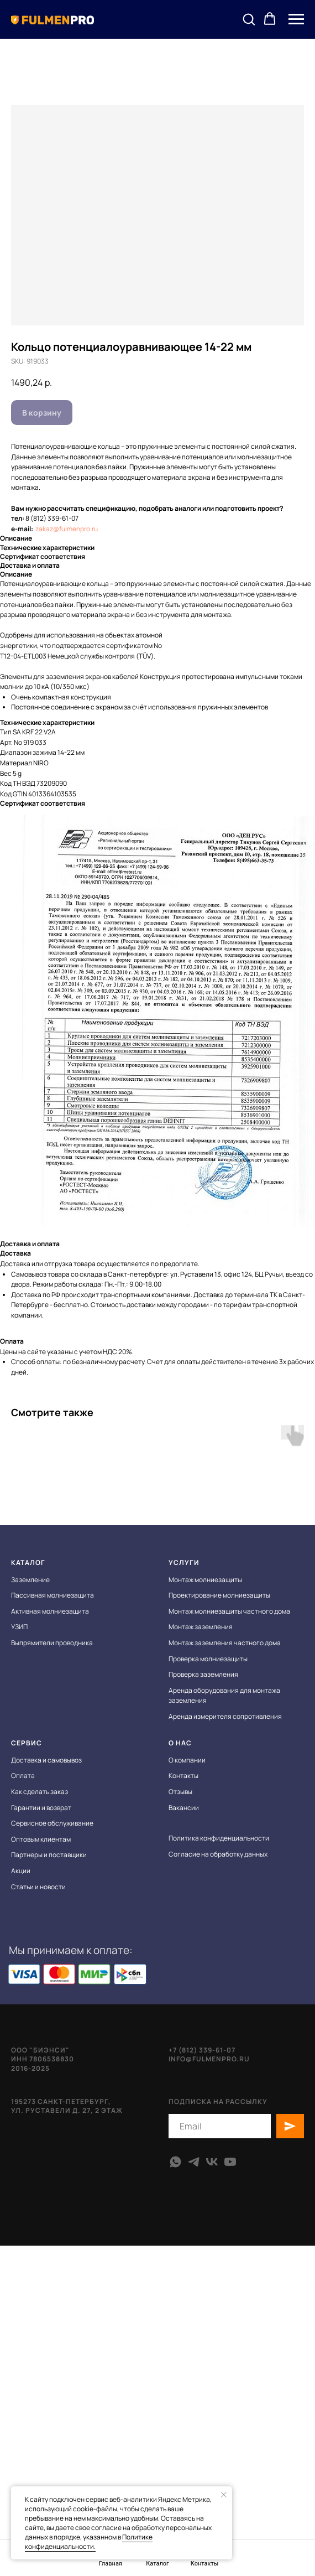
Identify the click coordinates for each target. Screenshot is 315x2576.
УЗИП (19, 1626)
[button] (248, 18)
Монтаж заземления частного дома (225, 1642)
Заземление (30, 1579)
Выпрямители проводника (52, 1642)
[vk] (212, 2162)
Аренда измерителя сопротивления (225, 1716)
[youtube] (230, 2162)
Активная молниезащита (50, 1611)
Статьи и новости (38, 1886)
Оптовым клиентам (41, 1839)
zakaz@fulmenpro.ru (66, 528)
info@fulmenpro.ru (209, 2059)
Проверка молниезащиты (208, 1658)
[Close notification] (223, 2494)
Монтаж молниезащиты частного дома (229, 1611)
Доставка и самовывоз (46, 1760)
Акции (20, 1870)
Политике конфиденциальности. (89, 2541)
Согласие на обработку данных (218, 1854)
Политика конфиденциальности (219, 1838)
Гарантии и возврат (41, 1807)
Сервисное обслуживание (52, 1823)
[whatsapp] (175, 2162)
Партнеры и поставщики (49, 1854)
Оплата (23, 1775)
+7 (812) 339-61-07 (202, 2050)
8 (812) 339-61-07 (51, 518)
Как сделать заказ (39, 1791)
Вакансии (184, 1807)
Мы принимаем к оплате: (71, 1950)
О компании (187, 1760)
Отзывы (180, 1791)
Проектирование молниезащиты (219, 1595)
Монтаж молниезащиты (205, 1579)
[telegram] (194, 2162)
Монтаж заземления (201, 1626)
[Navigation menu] (296, 19)
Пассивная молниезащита (52, 1595)
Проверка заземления (203, 1674)
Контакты (183, 1775)
